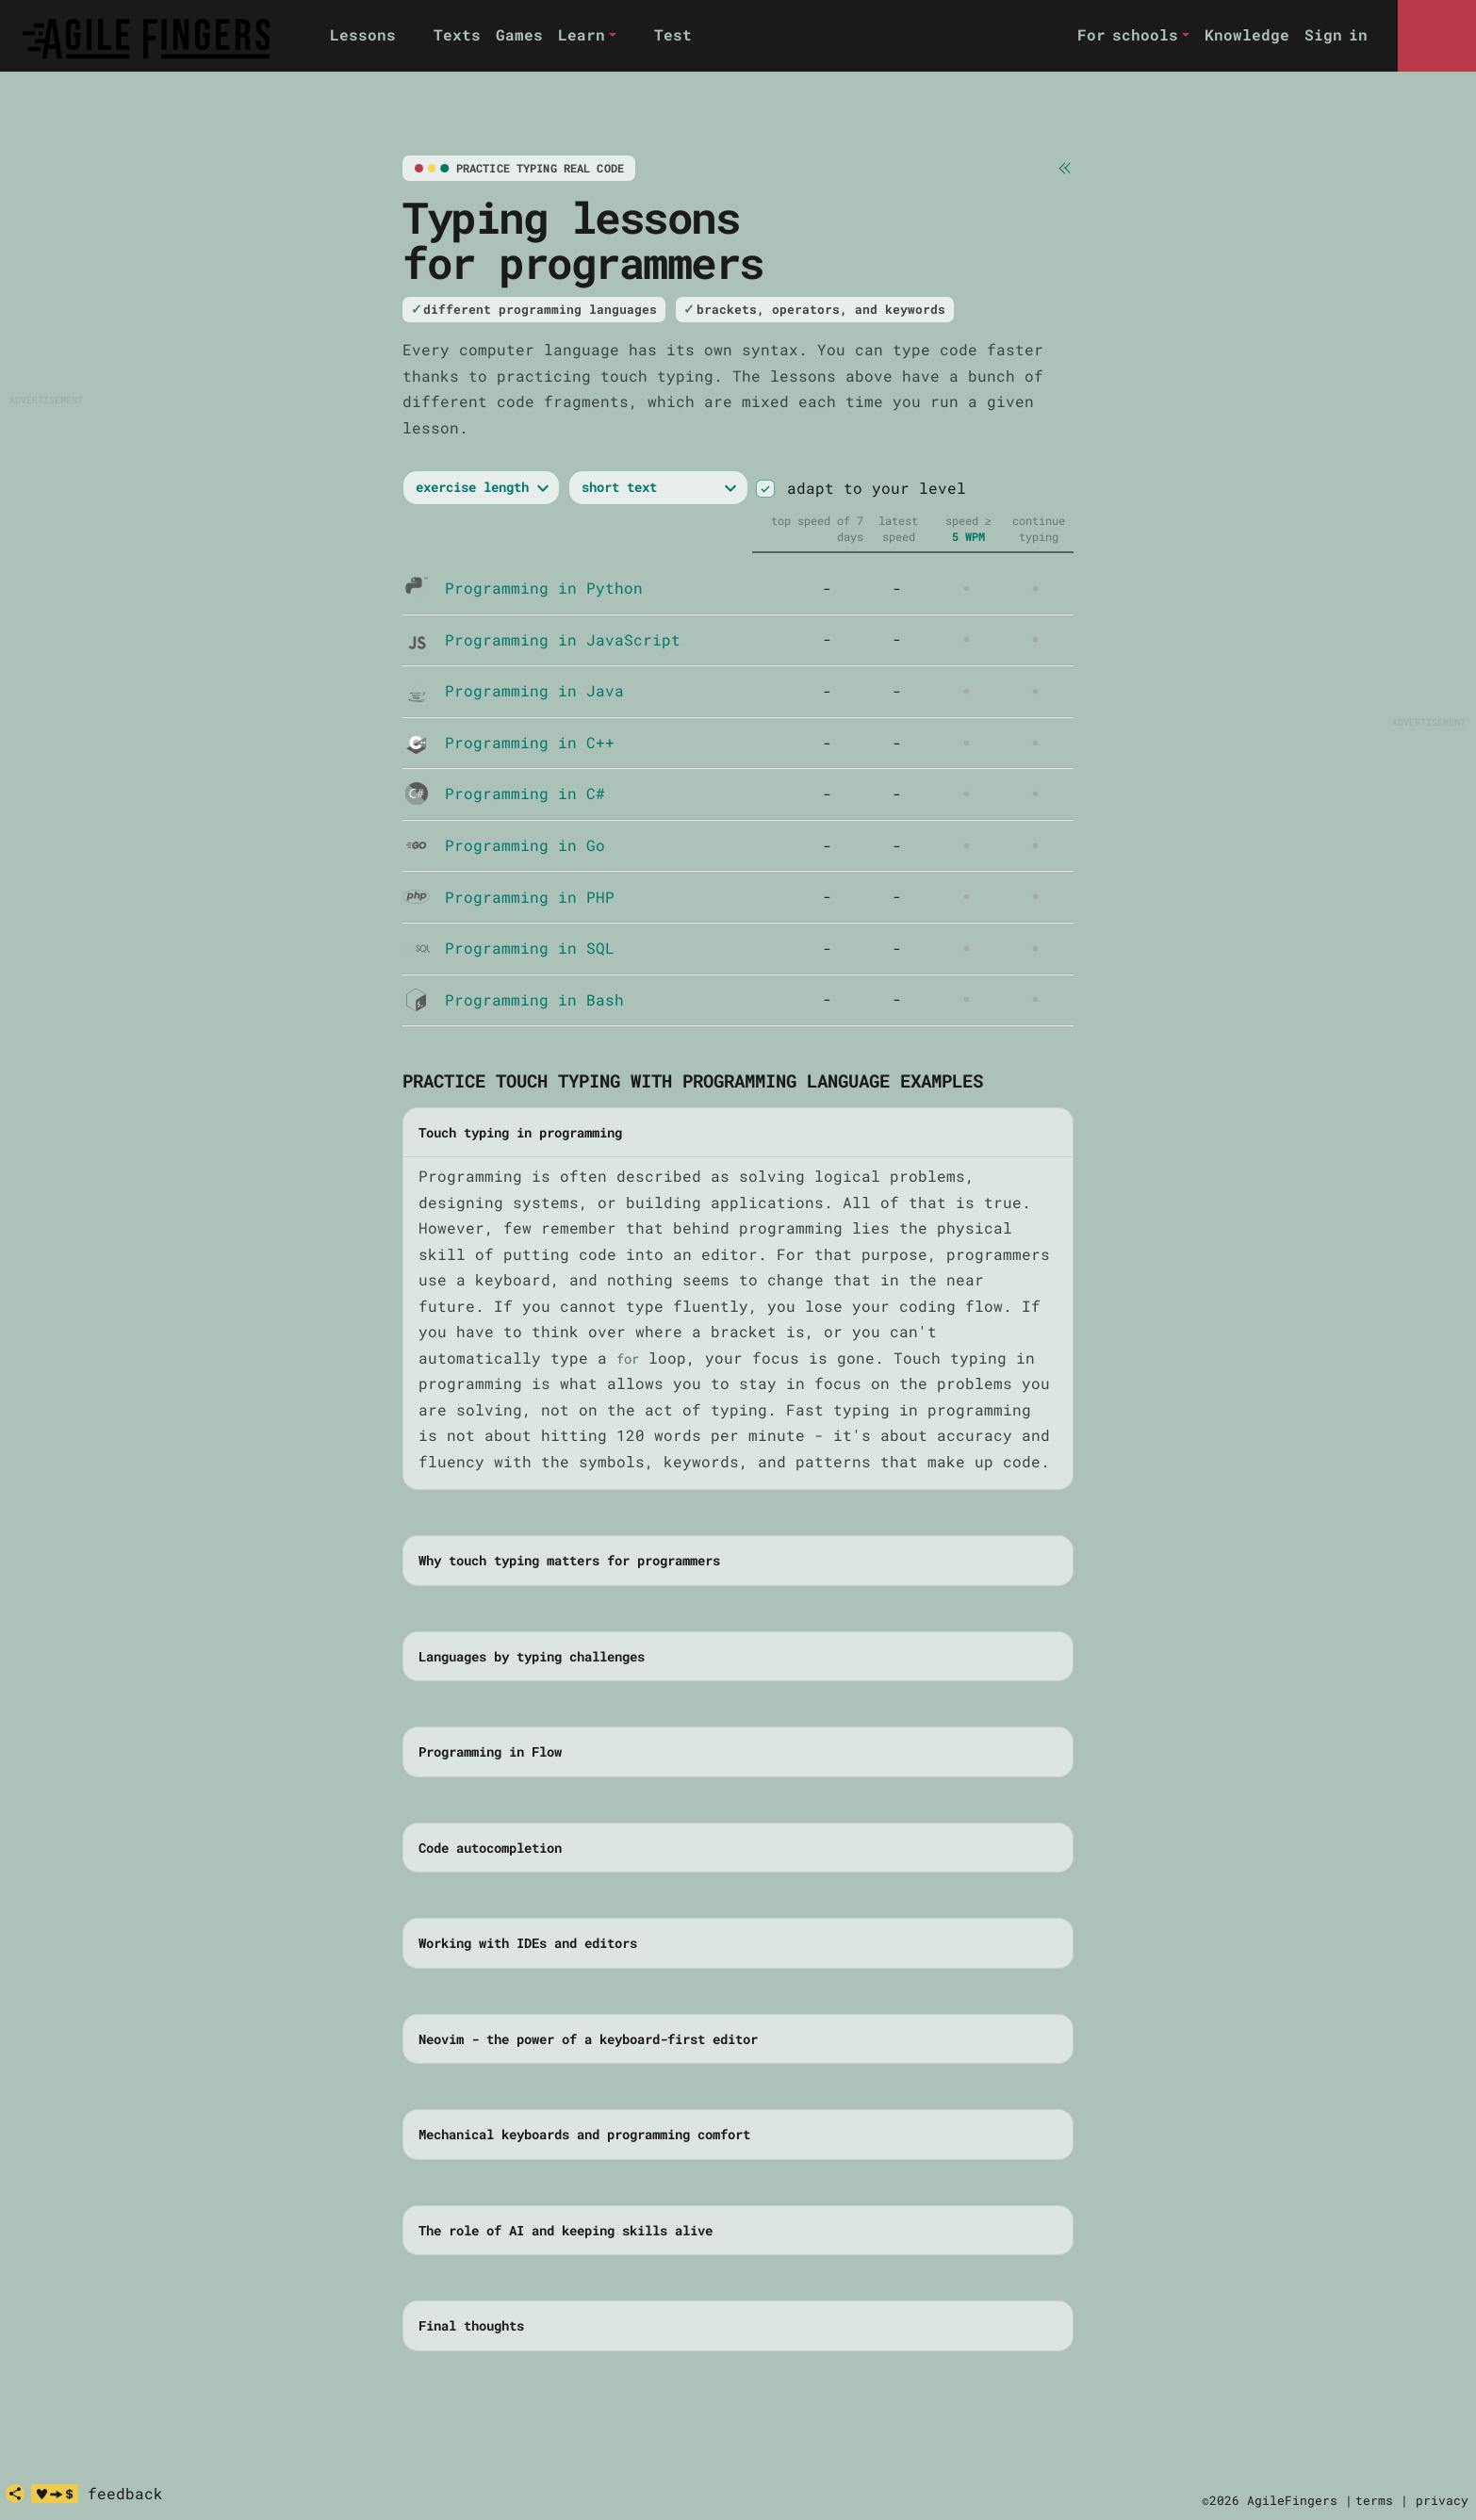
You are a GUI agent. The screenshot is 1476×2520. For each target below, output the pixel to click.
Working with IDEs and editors (527, 1943)
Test (673, 34)
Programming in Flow (490, 1751)
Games (519, 34)
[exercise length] (658, 487)
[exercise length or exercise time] (481, 487)
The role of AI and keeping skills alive (565, 2230)
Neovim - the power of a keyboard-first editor (588, 2039)
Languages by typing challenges (531, 1656)
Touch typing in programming (520, 1132)
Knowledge (1247, 34)
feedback (125, 2493)
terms (1374, 2500)
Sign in (1336, 34)
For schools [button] (1127, 34)
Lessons (363, 34)
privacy (1442, 2500)
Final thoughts (471, 2325)
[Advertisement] (143, 274)
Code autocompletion (490, 1848)
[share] (15, 2493)
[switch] (765, 489)
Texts (457, 34)
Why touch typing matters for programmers (569, 1560)
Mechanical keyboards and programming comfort (584, 2134)
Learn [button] (581, 34)
